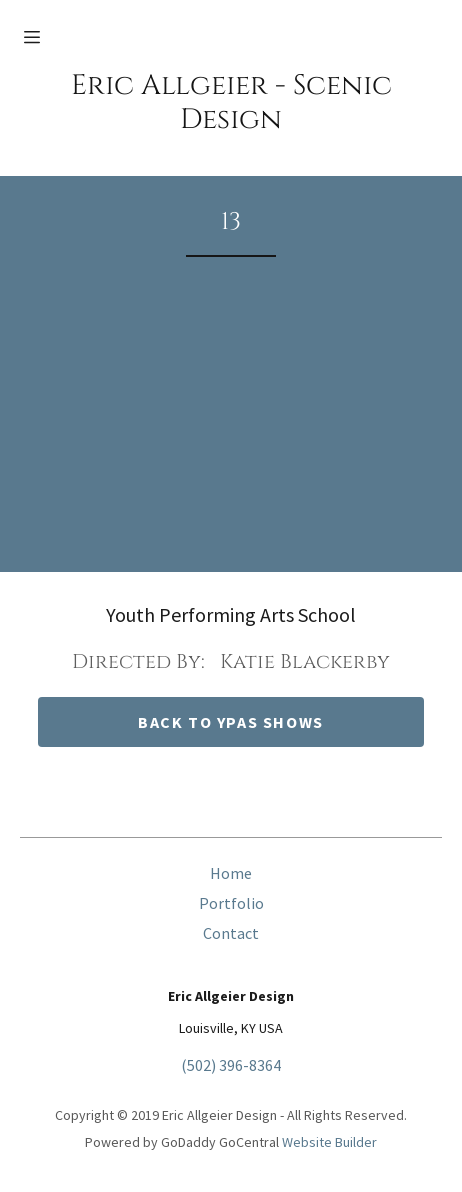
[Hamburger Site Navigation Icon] (43, 37)
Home (231, 873)
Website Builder (329, 1142)
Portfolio (231, 903)
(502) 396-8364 (231, 1065)
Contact (231, 933)
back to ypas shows (231, 722)
